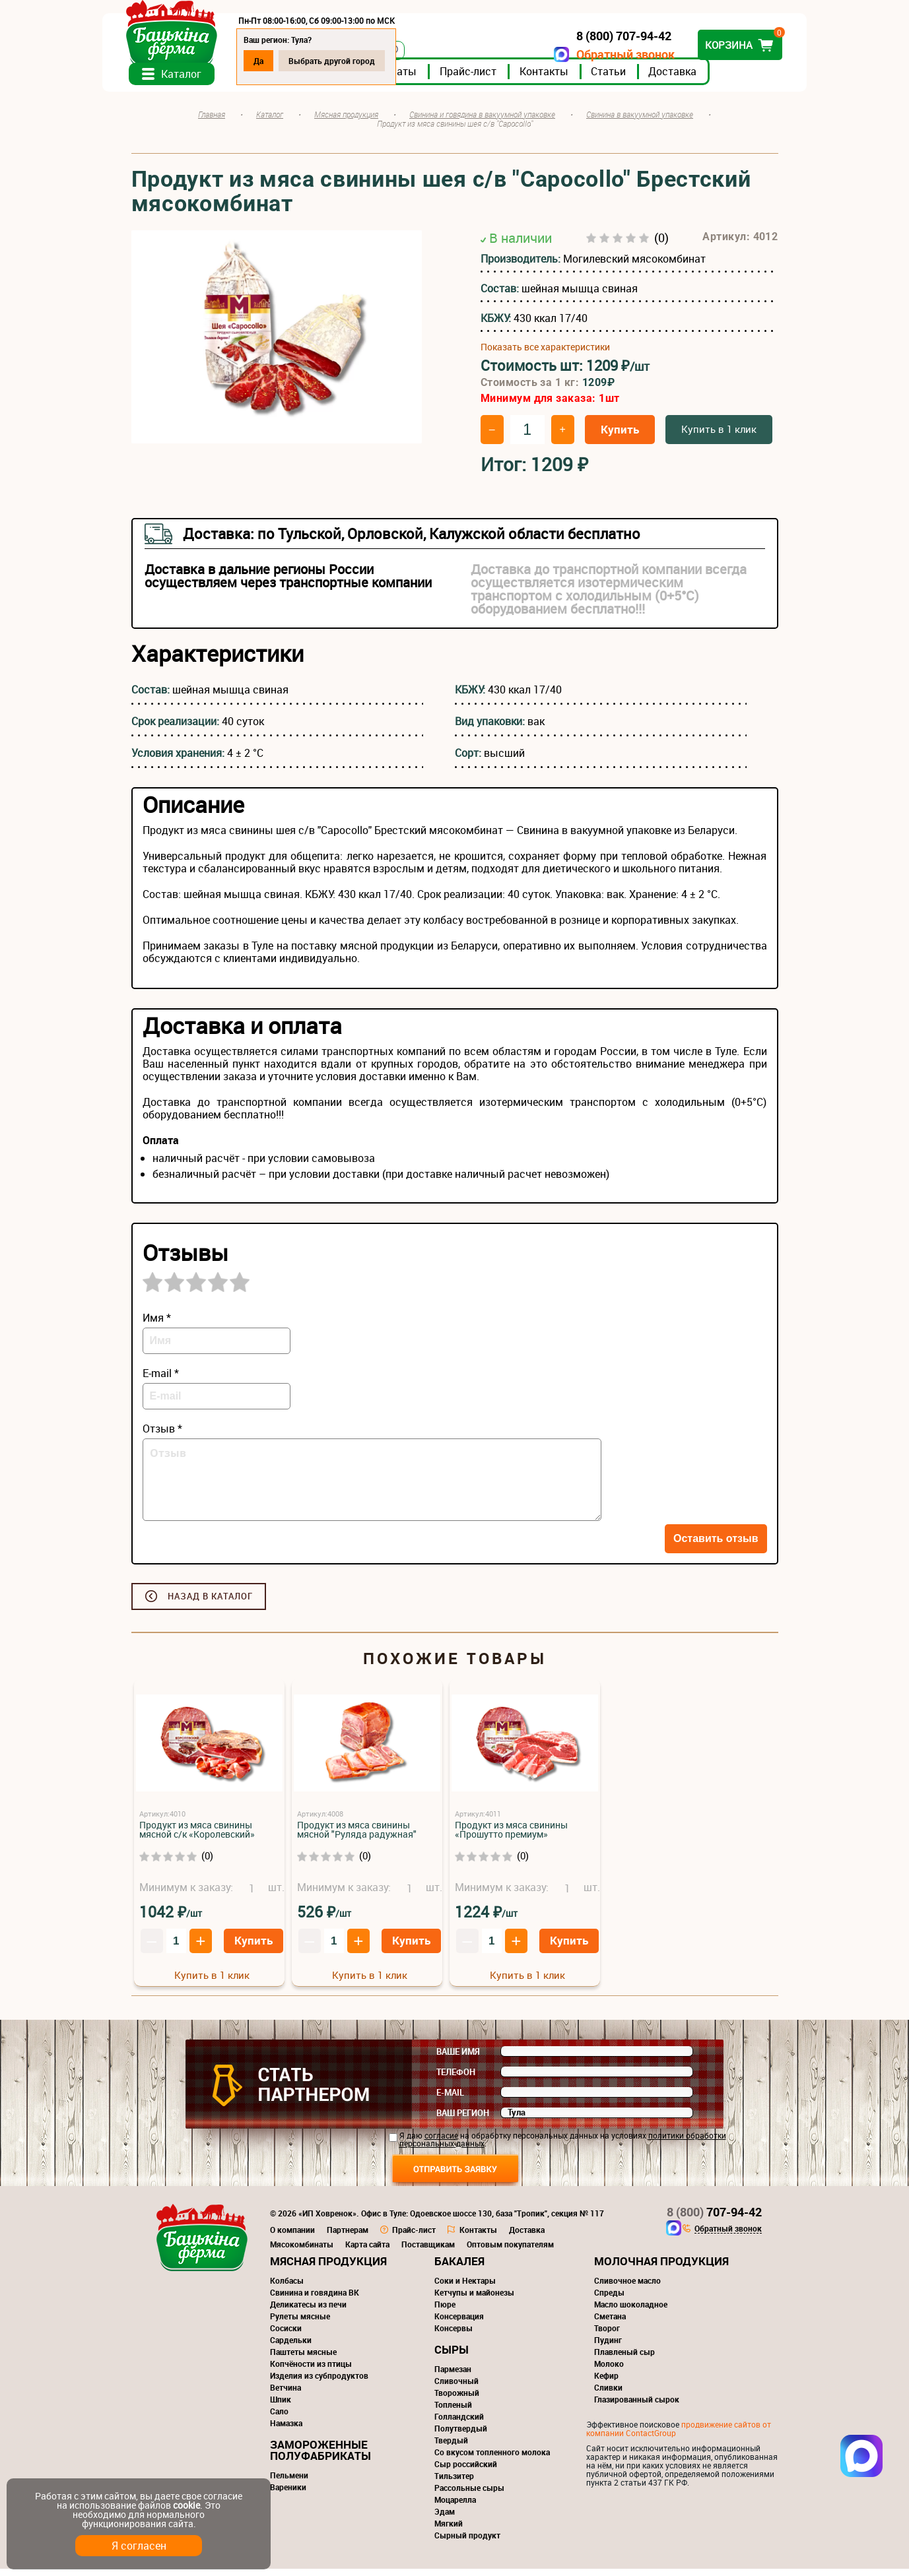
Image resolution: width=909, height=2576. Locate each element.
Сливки (608, 2394)
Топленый (453, 2411)
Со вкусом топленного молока (492, 2459)
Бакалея (459, 2268)
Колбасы (287, 2287)
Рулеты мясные (300, 2323)
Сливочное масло (627, 2287)
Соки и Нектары (465, 2287)
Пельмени (289, 2482)
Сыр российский (465, 2471)
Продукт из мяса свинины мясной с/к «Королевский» (197, 1837)
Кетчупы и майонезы (474, 2299)
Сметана (610, 2323)
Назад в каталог (210, 1603)
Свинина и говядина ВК (314, 2299)
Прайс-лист (497, 78)
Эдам (444, 2518)
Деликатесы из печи (308, 2311)
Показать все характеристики (545, 354)
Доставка (701, 78)
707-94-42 (714, 2219)
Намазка (286, 2430)
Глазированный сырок (636, 2406)
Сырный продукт (467, 2542)
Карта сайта (367, 2251)
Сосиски (286, 2335)
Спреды (609, 2299)
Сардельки (291, 2347)
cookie (186, 2505)
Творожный (456, 2400)
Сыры (451, 2356)
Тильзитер (454, 2483)
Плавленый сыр (624, 2359)
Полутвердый (460, 2435)
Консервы (453, 2335)
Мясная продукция (328, 2268)
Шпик (280, 2406)
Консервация (459, 2323)
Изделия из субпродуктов (319, 2382)
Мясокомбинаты (301, 2251)
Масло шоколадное (630, 2311)
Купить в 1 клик (719, 436)
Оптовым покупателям (510, 2251)
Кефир (606, 2382)
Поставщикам (428, 2251)
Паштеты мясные (303, 2359)
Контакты (573, 78)
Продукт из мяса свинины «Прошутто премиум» (511, 1837)
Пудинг (608, 2347)
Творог (607, 2335)
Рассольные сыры (469, 2495)
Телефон (455, 2079)
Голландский (459, 2423)
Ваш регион (462, 2120)
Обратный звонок (597, 54)
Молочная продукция (661, 2268)
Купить (620, 436)
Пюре (444, 2311)
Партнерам (347, 2237)
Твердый (451, 2447)
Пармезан (452, 2376)
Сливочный (456, 2388)
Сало (279, 2418)
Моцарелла (455, 2506)
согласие (441, 2142)
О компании (292, 2237)
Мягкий (448, 2530)
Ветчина (285, 2394)
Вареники (288, 2494)
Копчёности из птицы (311, 2371)
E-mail (450, 2100)
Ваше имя (458, 2059)
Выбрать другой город (361, 60)
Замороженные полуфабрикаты (320, 2457)
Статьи (637, 78)
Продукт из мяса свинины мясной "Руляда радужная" (357, 1837)
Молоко (609, 2371)
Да (287, 60)
